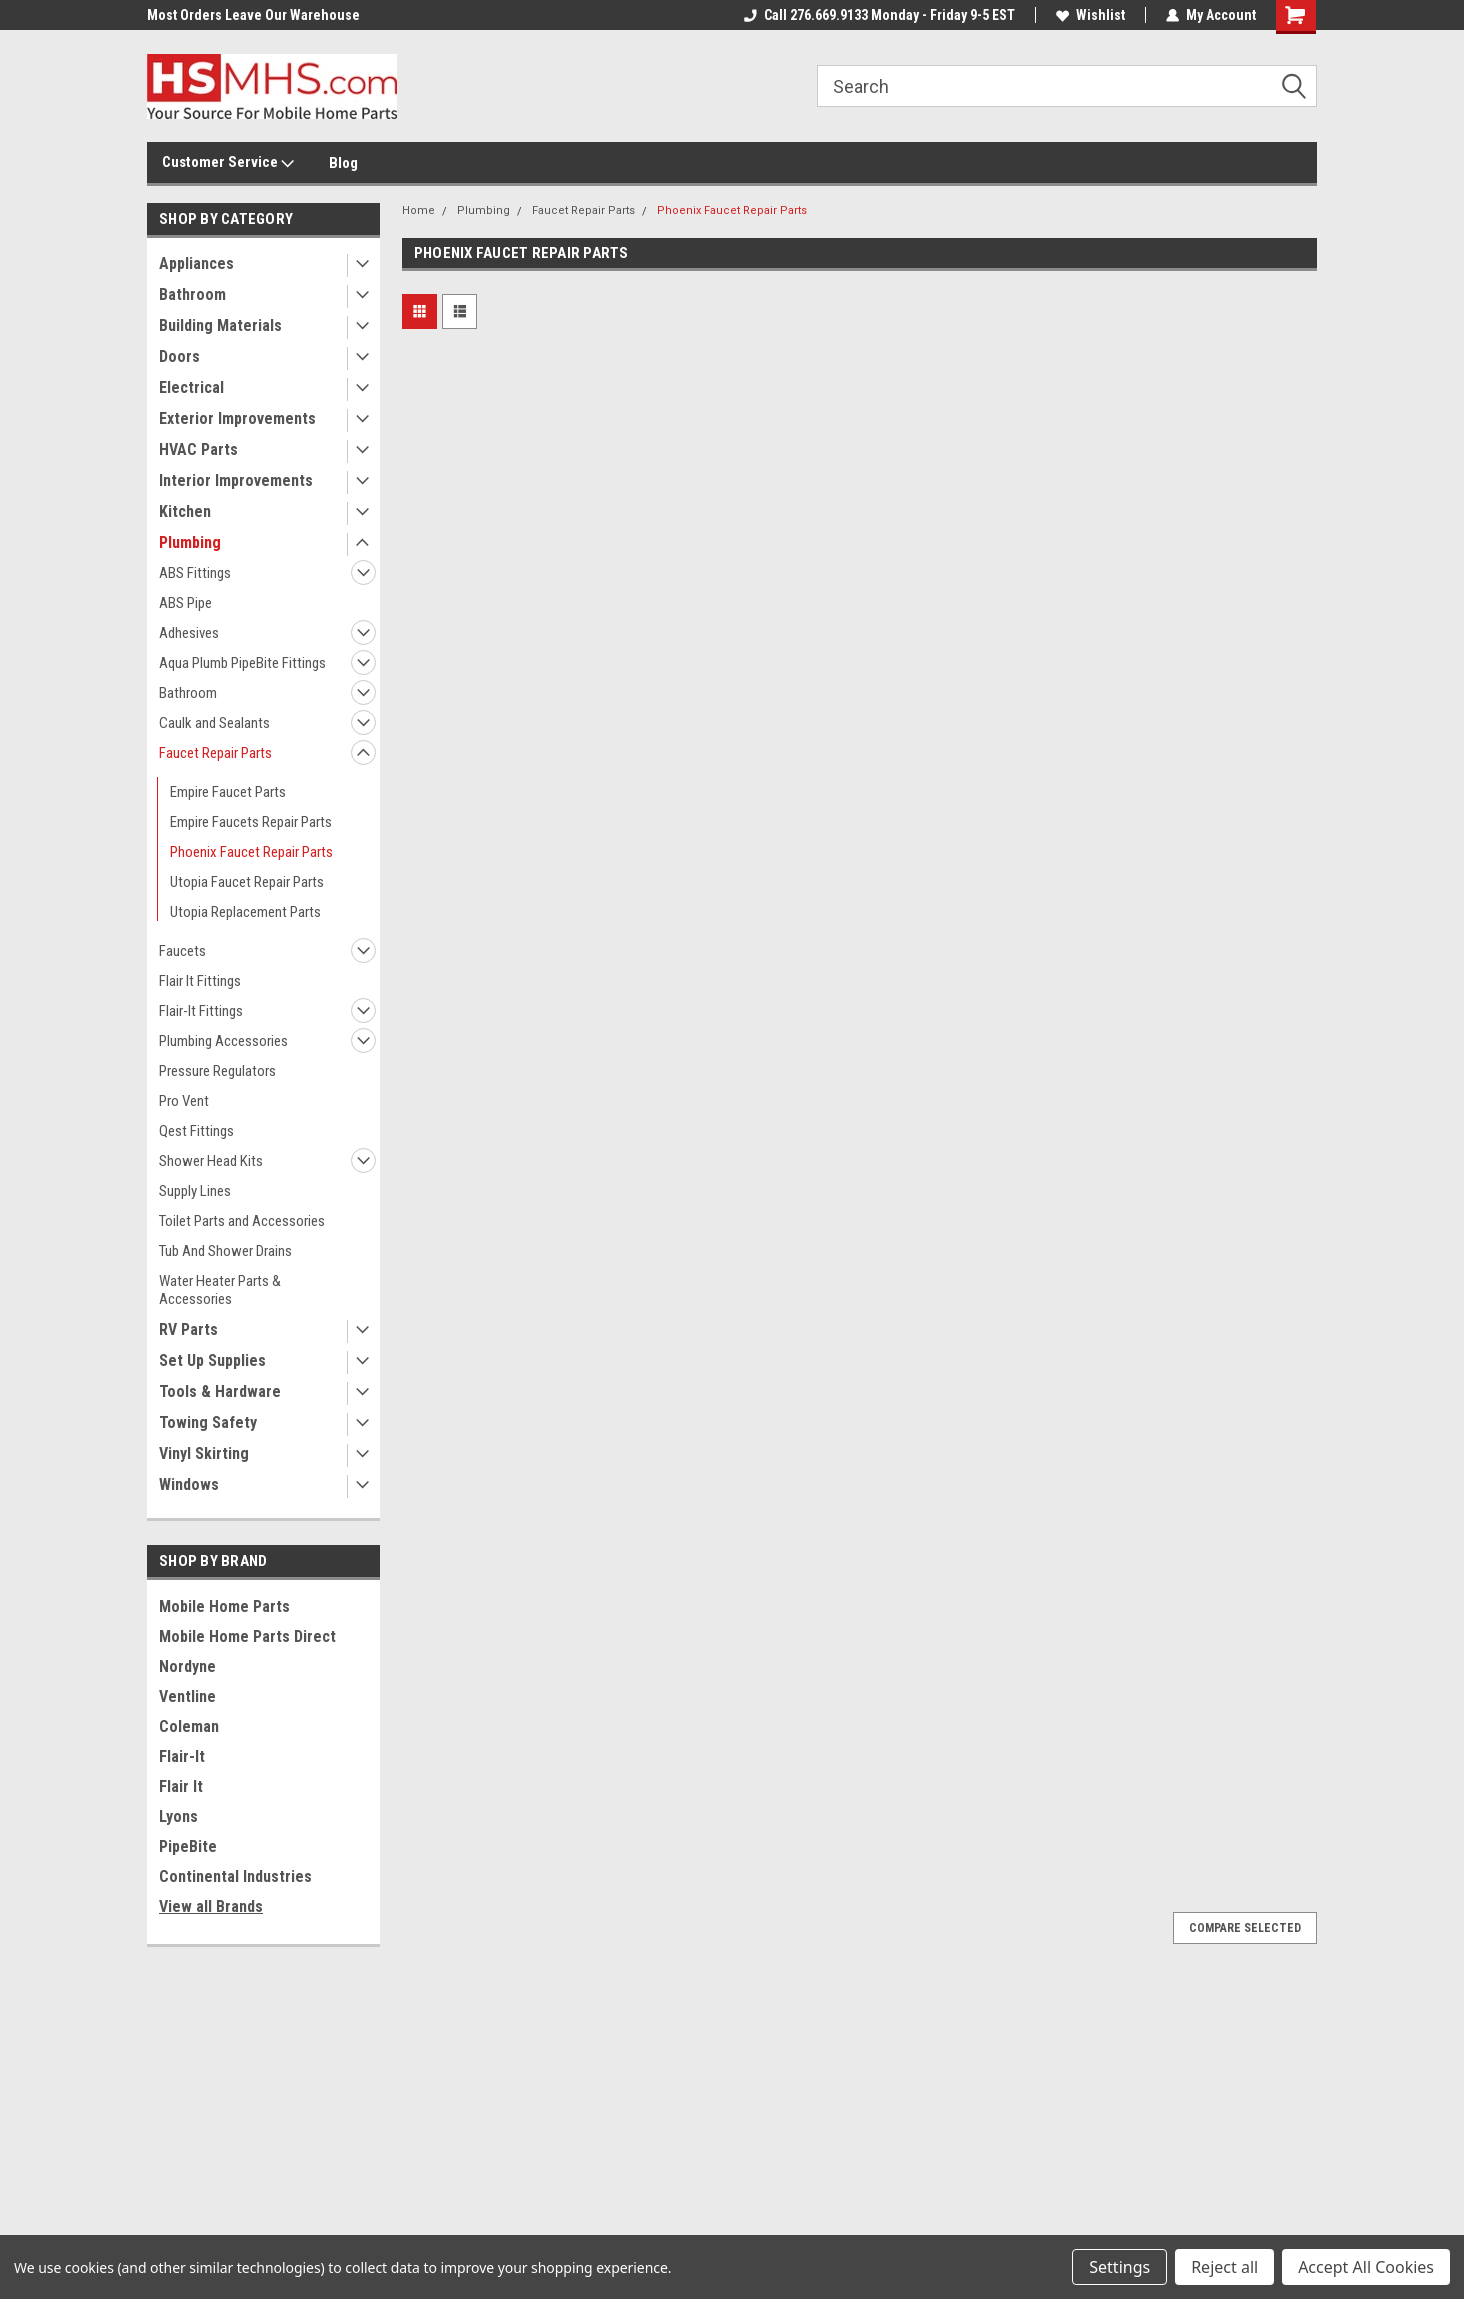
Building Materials (220, 325)
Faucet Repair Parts (215, 753)
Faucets (182, 951)
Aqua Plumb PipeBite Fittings (242, 663)
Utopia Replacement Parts (245, 912)
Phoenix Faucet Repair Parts (251, 852)
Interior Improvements (236, 480)
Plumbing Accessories (223, 1041)
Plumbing (190, 542)
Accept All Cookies (1366, 2267)
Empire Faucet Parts (228, 792)
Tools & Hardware (220, 1391)
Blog (343, 163)
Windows (189, 1484)
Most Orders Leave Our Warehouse (253, 15)
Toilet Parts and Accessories (242, 1221)
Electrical (191, 387)
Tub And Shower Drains (225, 1251)
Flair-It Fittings (201, 1011)
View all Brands (211, 1906)
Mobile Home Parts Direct (247, 1636)
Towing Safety (208, 1422)
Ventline (187, 1696)
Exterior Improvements (237, 418)
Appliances (196, 263)
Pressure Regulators (217, 1071)
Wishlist (1090, 15)
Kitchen (185, 511)
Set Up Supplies (212, 1360)
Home (418, 210)
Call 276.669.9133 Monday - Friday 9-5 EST (879, 15)
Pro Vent (184, 1101)
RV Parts (188, 1329)
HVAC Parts (198, 449)
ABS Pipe (185, 603)
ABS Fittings (195, 573)
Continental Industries (235, 1876)
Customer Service (228, 163)
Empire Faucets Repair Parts (251, 822)
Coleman (189, 1726)
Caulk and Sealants (214, 723)
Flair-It (182, 1756)
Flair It (181, 1786)
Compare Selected (1245, 1928)
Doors (179, 356)
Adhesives (189, 633)
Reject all (1224, 2267)
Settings (1119, 2267)
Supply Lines (195, 1191)
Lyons (178, 1816)
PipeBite (188, 1846)
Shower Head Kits (211, 1161)
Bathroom (192, 294)
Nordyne (187, 1666)
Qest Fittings (196, 1131)
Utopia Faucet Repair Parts (247, 882)
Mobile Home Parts (224, 1606)
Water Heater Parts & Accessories (220, 1290)
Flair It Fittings (200, 981)
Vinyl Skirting (204, 1453)
